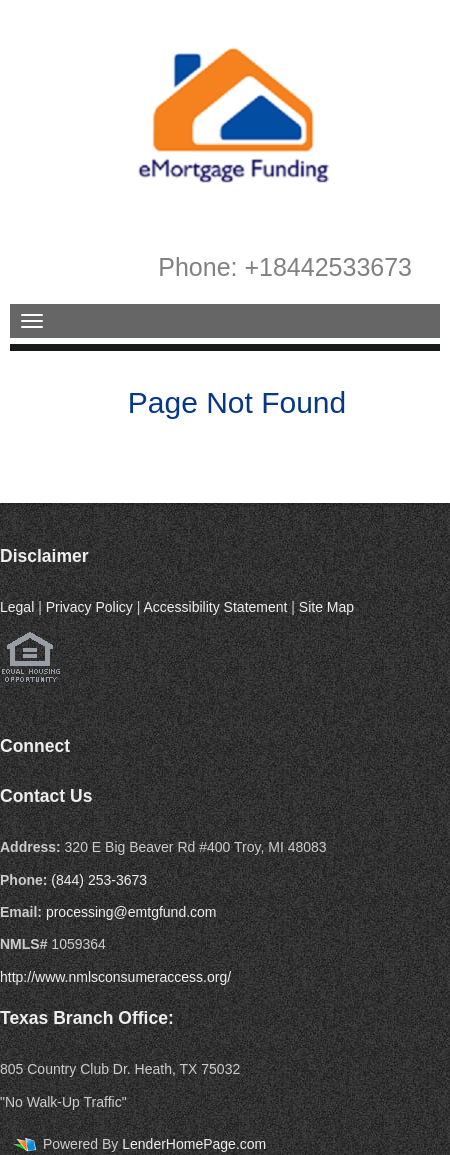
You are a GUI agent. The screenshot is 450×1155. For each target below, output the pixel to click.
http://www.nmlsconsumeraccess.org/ (115, 977)
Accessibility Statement (215, 607)
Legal (17, 607)
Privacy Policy (89, 607)
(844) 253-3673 (99, 880)
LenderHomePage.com (194, 1144)
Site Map (326, 607)
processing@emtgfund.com (131, 912)
